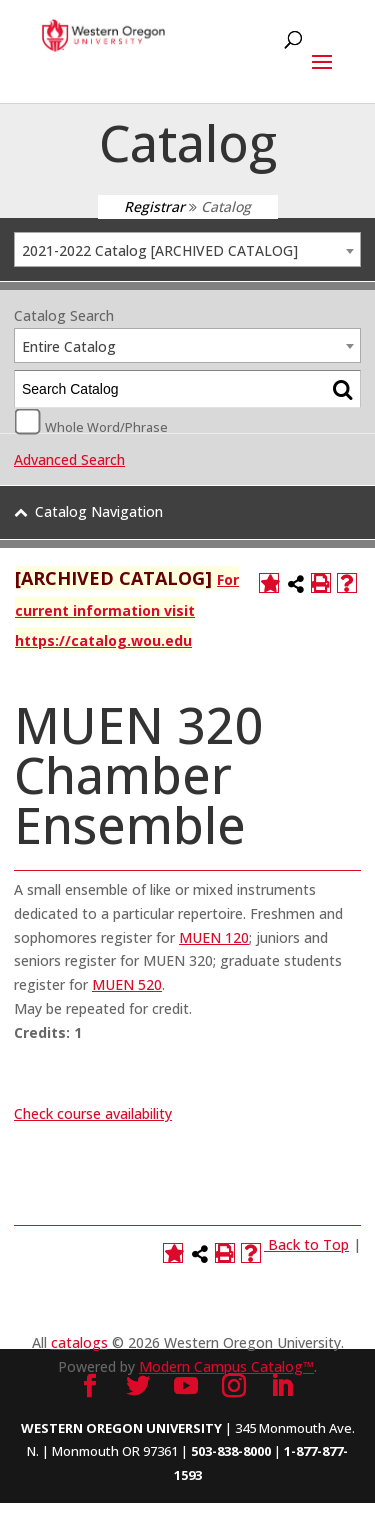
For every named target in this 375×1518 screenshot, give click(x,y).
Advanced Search (69, 459)
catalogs (79, 1342)
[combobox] (187, 249)
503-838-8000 (231, 1451)
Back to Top (308, 1244)
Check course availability (93, 1113)
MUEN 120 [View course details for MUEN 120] (214, 937)
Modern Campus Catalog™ (226, 1366)
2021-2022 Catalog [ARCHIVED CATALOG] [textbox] (160, 250)
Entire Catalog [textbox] (69, 346)
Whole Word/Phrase (106, 426)
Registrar (154, 206)
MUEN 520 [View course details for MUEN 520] (127, 984)
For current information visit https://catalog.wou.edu (127, 610)
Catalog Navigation (99, 511)
